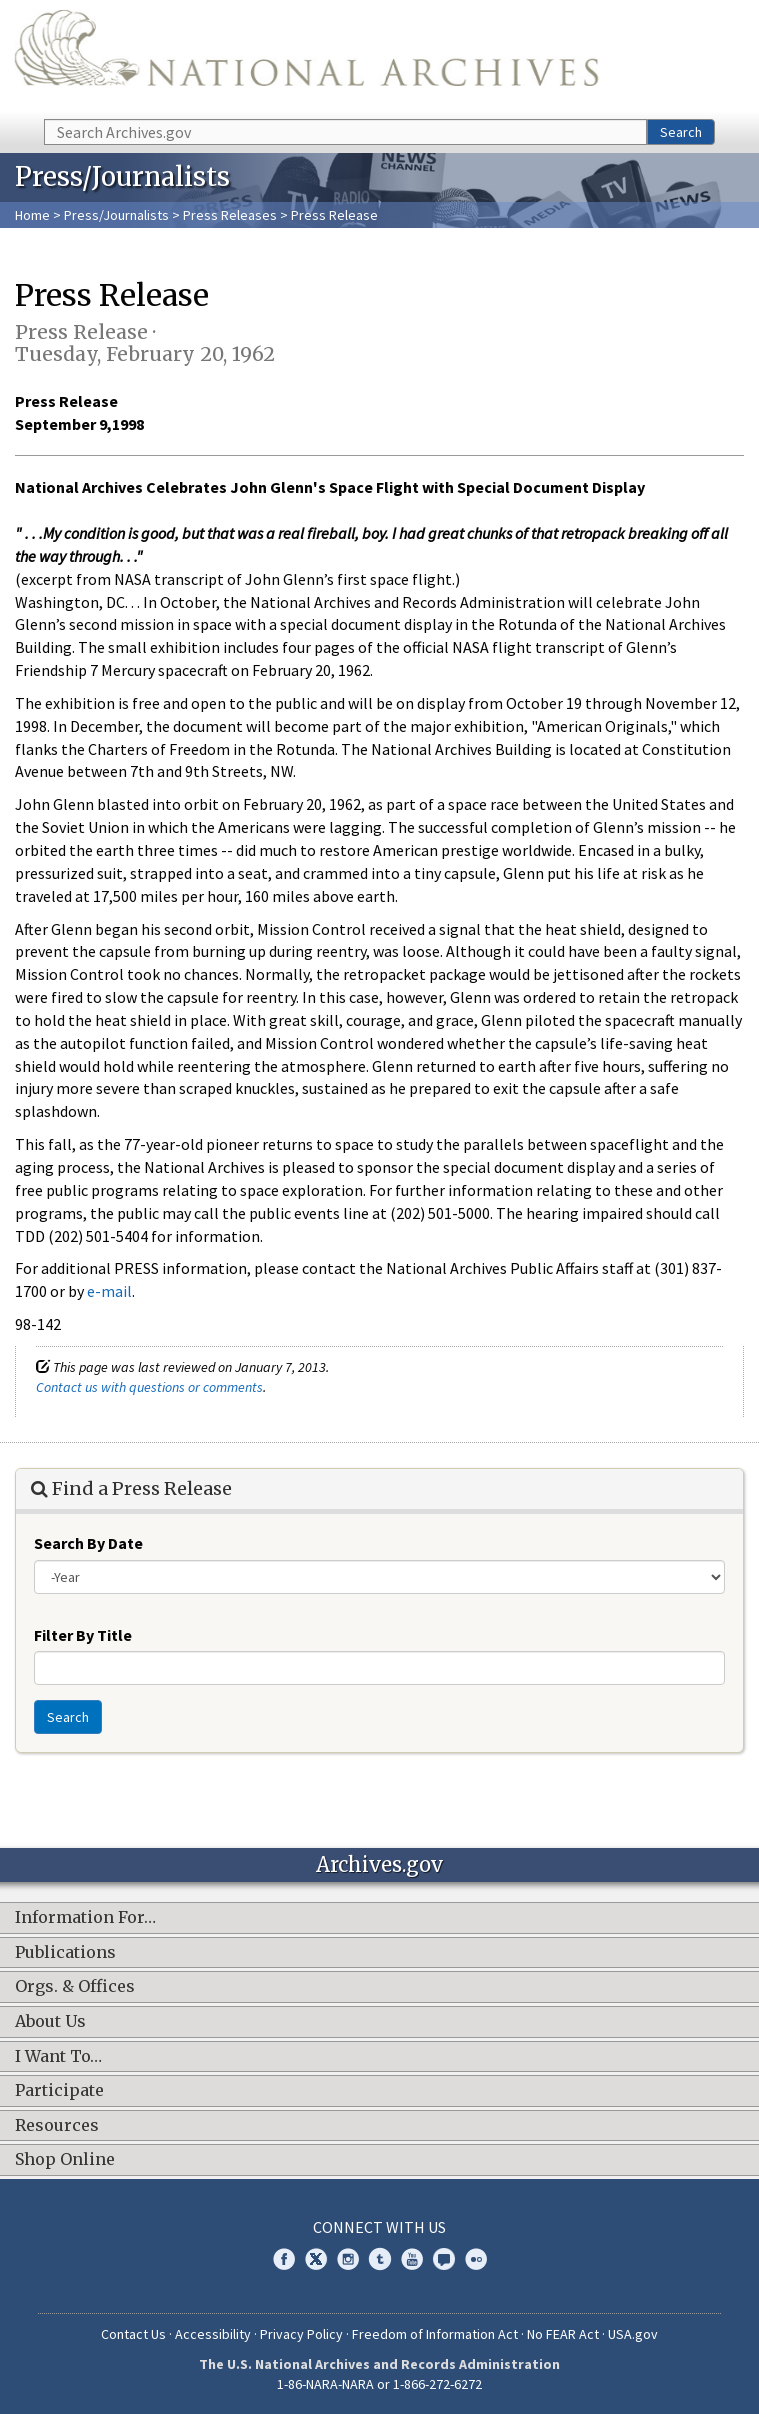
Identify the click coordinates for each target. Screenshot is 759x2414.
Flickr (476, 2259)
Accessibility (213, 2334)
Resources (57, 2126)
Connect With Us (379, 2227)
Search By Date (88, 1543)
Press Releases (230, 215)
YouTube (412, 2259)
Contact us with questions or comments (149, 1387)
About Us (50, 2022)
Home (32, 215)
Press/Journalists (116, 215)
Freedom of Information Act (435, 2334)
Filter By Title (83, 1635)
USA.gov (633, 2334)
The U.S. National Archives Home (306, 58)
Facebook (284, 2259)
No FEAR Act (563, 2334)
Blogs (444, 2259)
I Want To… (58, 2057)
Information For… (85, 1918)
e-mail (109, 1291)
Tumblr (380, 2259)
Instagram (348, 2259)
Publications (65, 1953)
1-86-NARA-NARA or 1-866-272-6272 (379, 2384)
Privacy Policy (301, 2334)
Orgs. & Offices (75, 1987)
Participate (59, 2091)
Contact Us (133, 2334)
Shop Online (65, 2160)
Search (681, 132)
